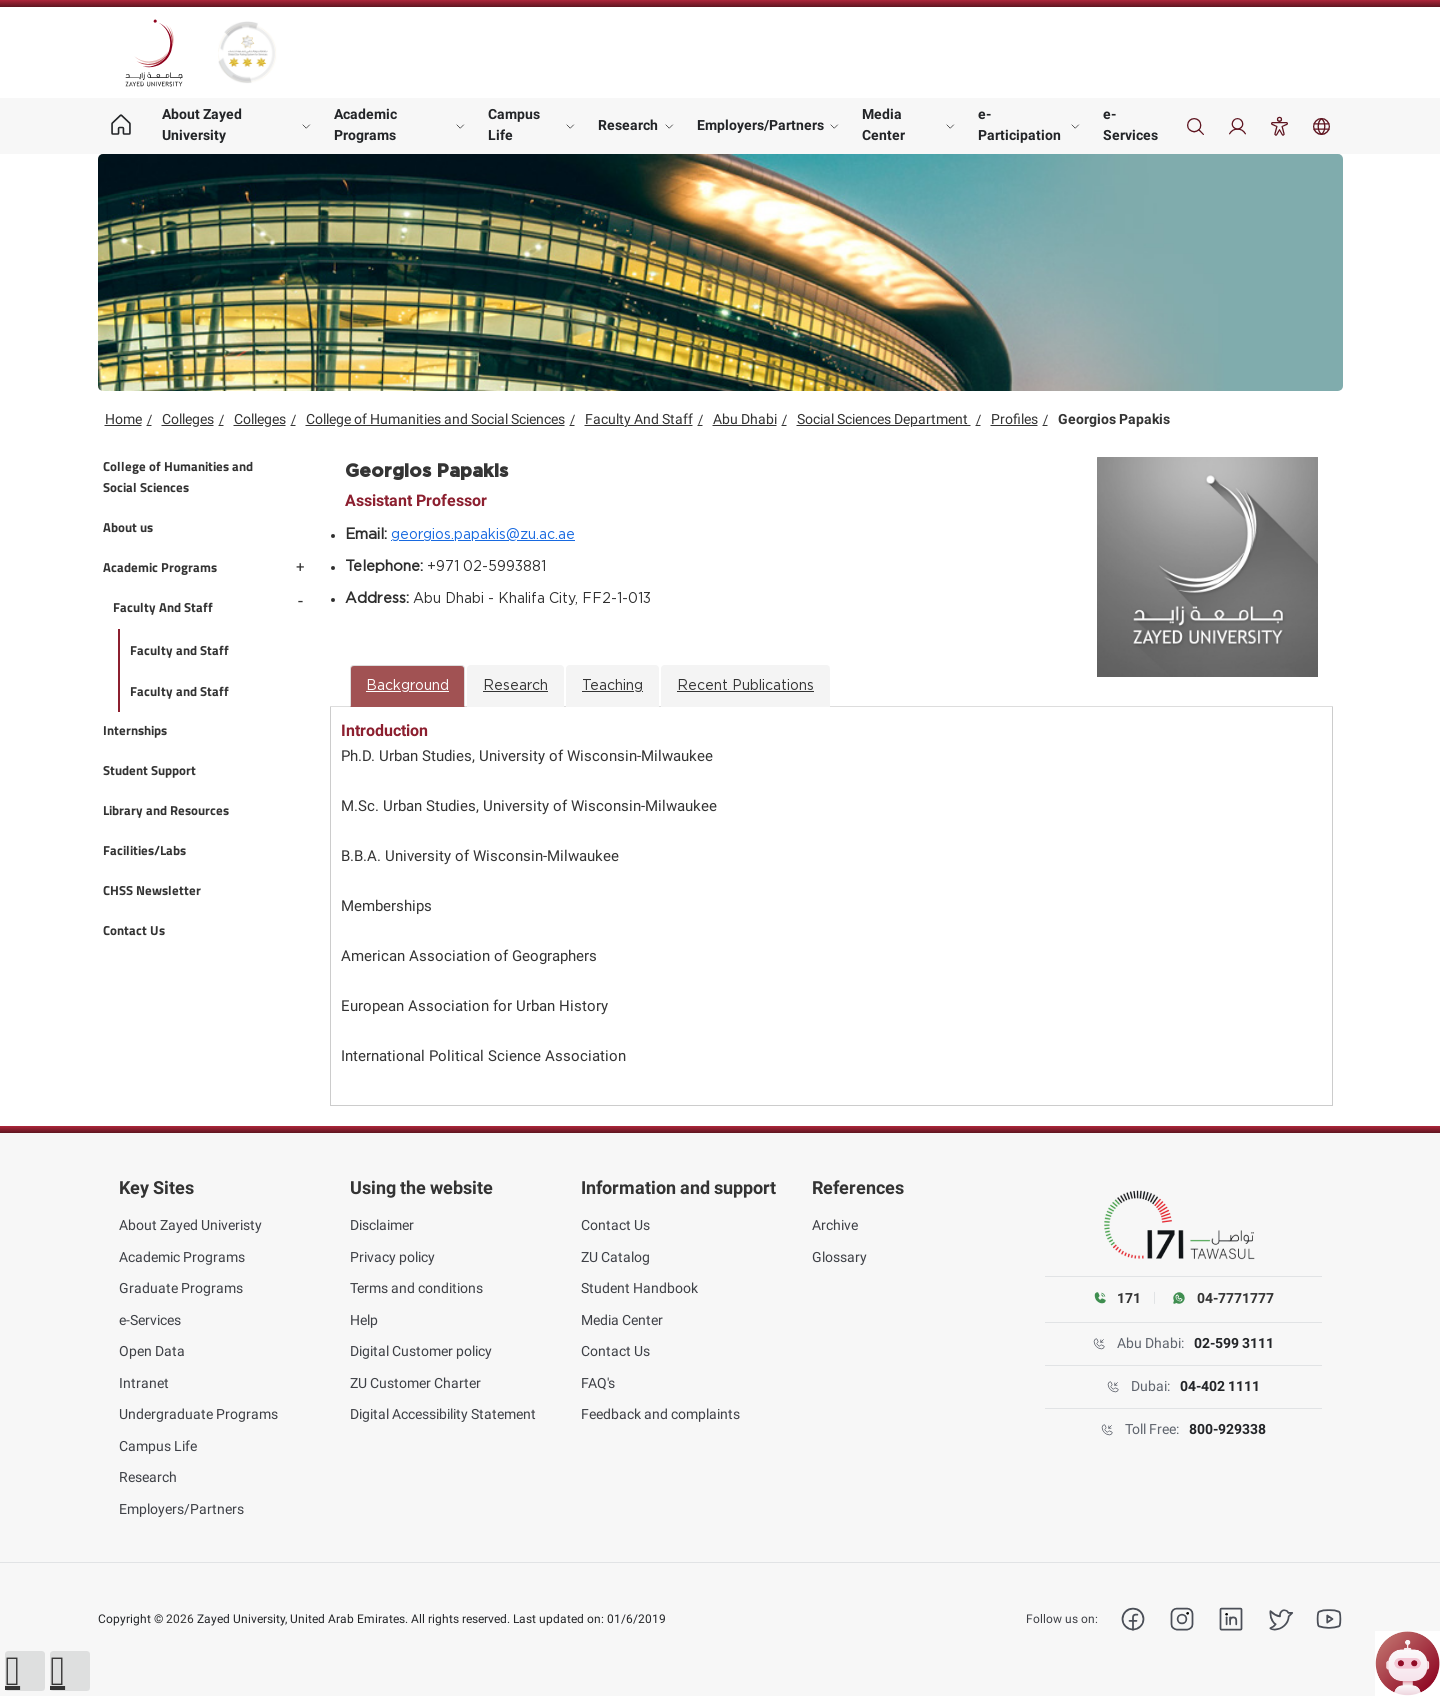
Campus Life (514, 124)
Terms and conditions (416, 1288)
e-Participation (1019, 124)
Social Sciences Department (884, 419)
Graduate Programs (181, 1288)
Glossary (839, 1257)
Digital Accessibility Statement (443, 1414)
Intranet (144, 1383)
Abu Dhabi (745, 419)
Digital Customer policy (421, 1351)
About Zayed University (202, 124)
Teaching (612, 686)
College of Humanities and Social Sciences (435, 419)
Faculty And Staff (639, 419)
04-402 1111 (1220, 1386)
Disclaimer (382, 1225)
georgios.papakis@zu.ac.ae (483, 535)
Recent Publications (745, 686)
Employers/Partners (760, 125)
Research (628, 125)
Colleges (188, 419)
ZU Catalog (615, 1257)
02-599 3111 (1234, 1343)
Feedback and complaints (660, 1414)
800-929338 (1227, 1429)
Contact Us (615, 1225)
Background (407, 686)
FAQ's (598, 1383)
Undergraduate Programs (198, 1414)
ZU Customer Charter (415, 1383)
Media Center (883, 124)
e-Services (1130, 124)
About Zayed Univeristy (190, 1225)
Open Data (152, 1351)
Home (123, 419)
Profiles (1014, 419)
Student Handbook (639, 1288)
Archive (835, 1225)
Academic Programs (365, 124)
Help (364, 1320)
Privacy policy (392, 1257)
